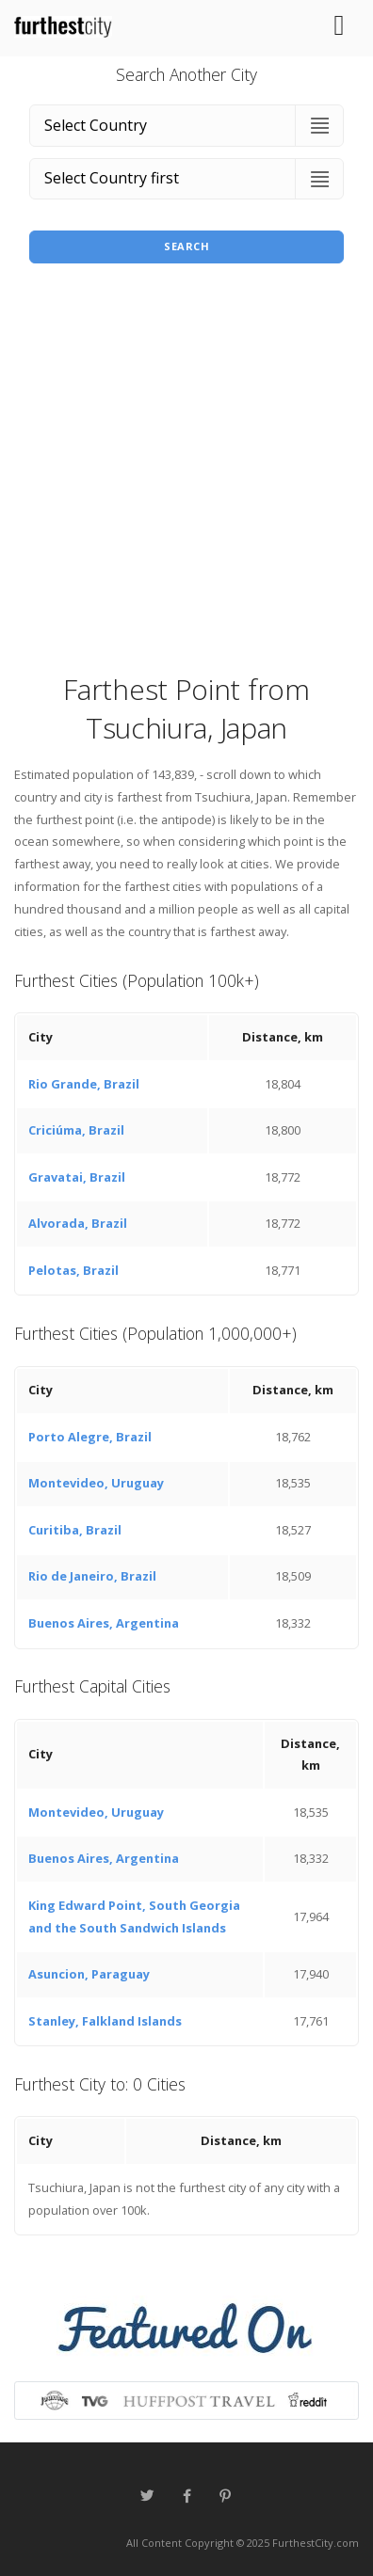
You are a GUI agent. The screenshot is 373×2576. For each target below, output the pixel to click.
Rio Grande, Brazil (83, 1083)
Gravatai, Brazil (76, 1177)
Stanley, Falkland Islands (105, 2020)
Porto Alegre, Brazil (90, 1436)
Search (186, 246)
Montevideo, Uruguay (96, 1482)
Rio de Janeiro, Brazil (92, 1575)
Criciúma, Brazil (76, 1129)
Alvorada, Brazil (77, 1223)
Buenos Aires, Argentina (103, 1622)
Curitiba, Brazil (75, 1529)
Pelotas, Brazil (73, 1270)
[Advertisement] (186, 474)
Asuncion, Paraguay (89, 1973)
